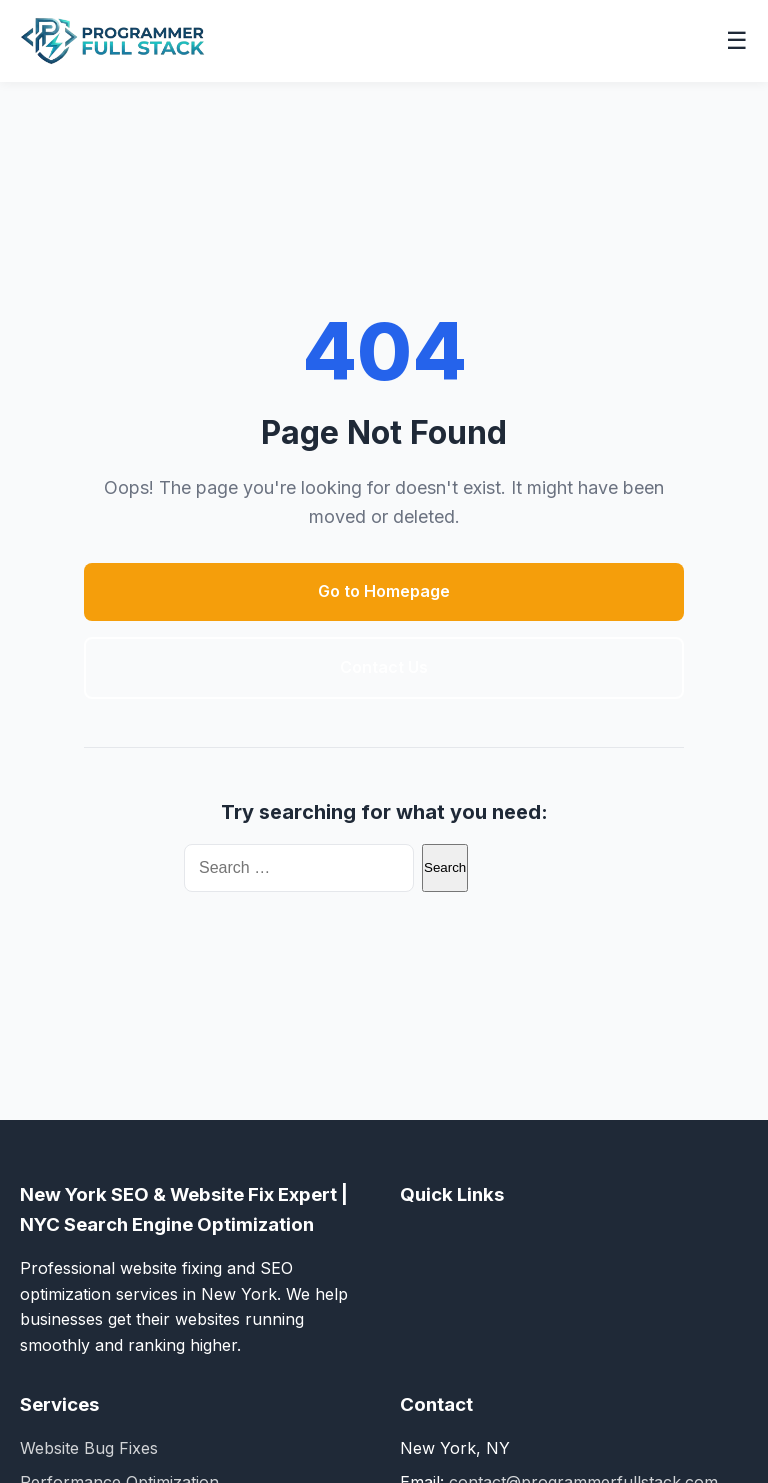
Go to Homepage (384, 591)
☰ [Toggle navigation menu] (737, 40)
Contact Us (384, 667)
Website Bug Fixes (89, 1448)
